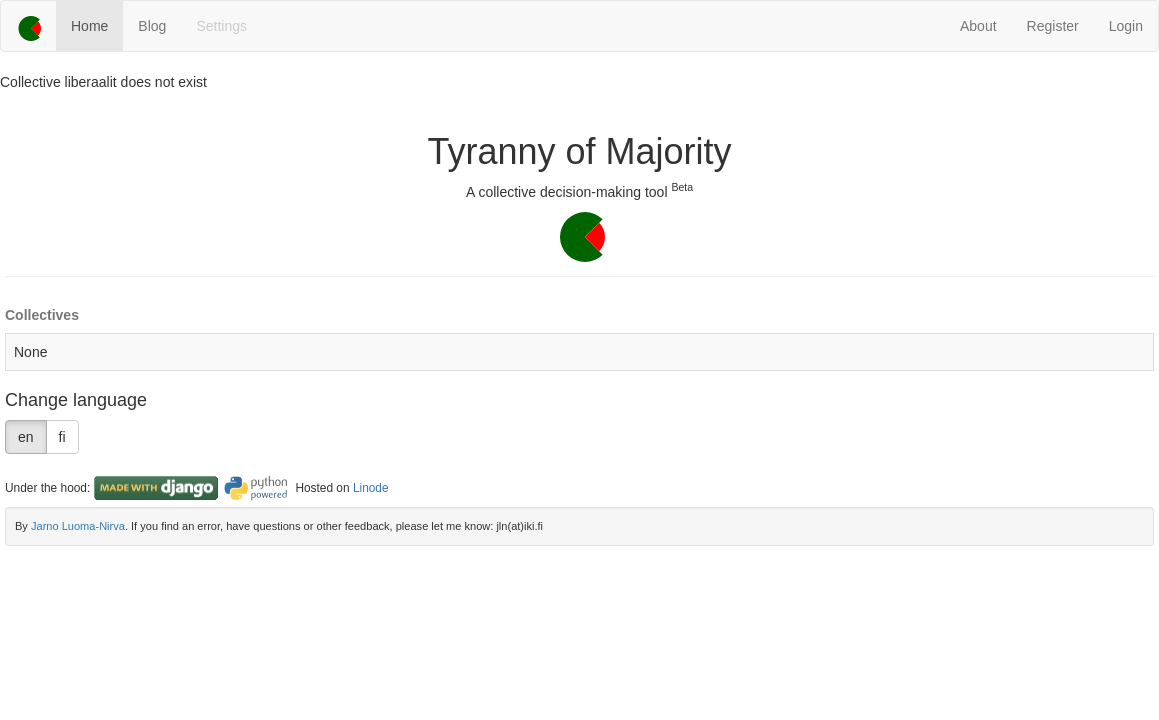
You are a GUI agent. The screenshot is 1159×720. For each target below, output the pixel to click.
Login (1126, 26)
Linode (371, 488)
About (978, 26)
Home (89, 26)
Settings (221, 26)
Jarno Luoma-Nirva (78, 526)
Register (1053, 26)
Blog (152, 26)
